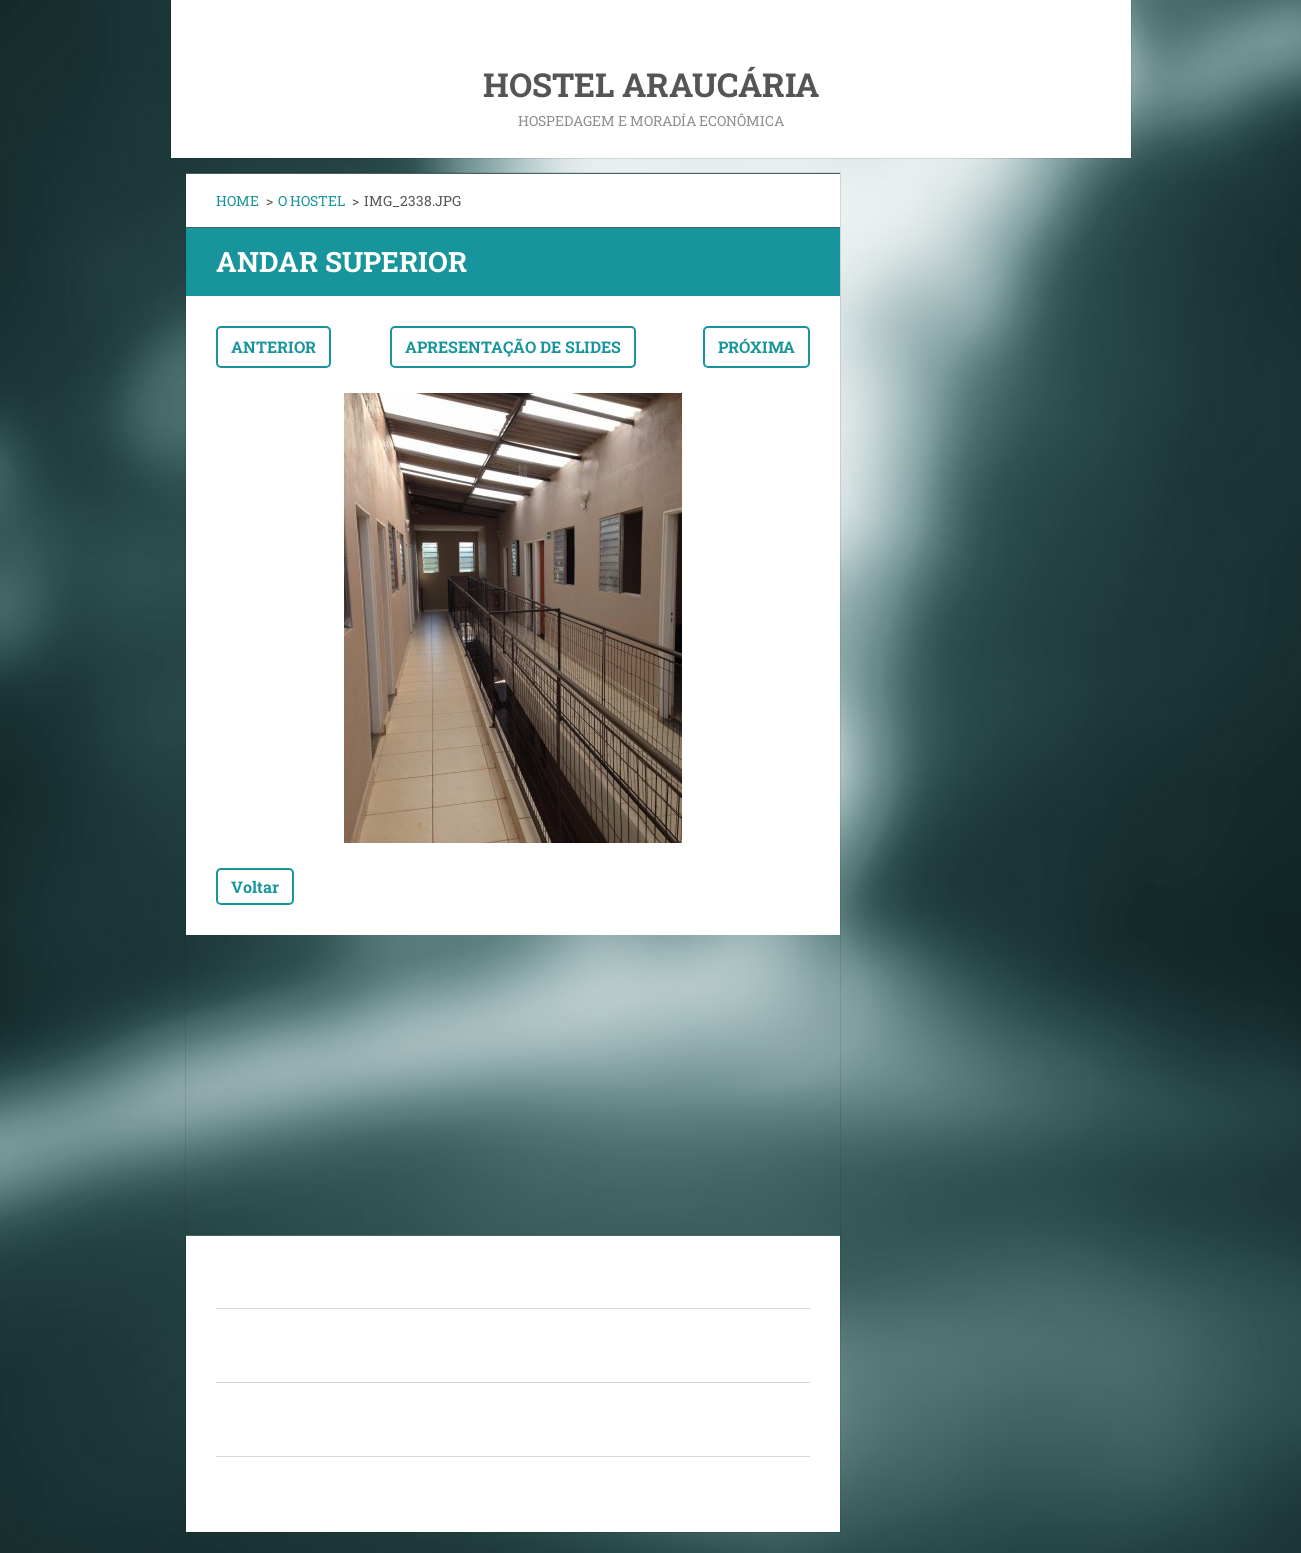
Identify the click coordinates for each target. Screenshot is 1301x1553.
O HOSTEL (311, 200)
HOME (237, 200)
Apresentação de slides (513, 346)
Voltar (255, 886)
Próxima (756, 346)
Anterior (273, 346)
